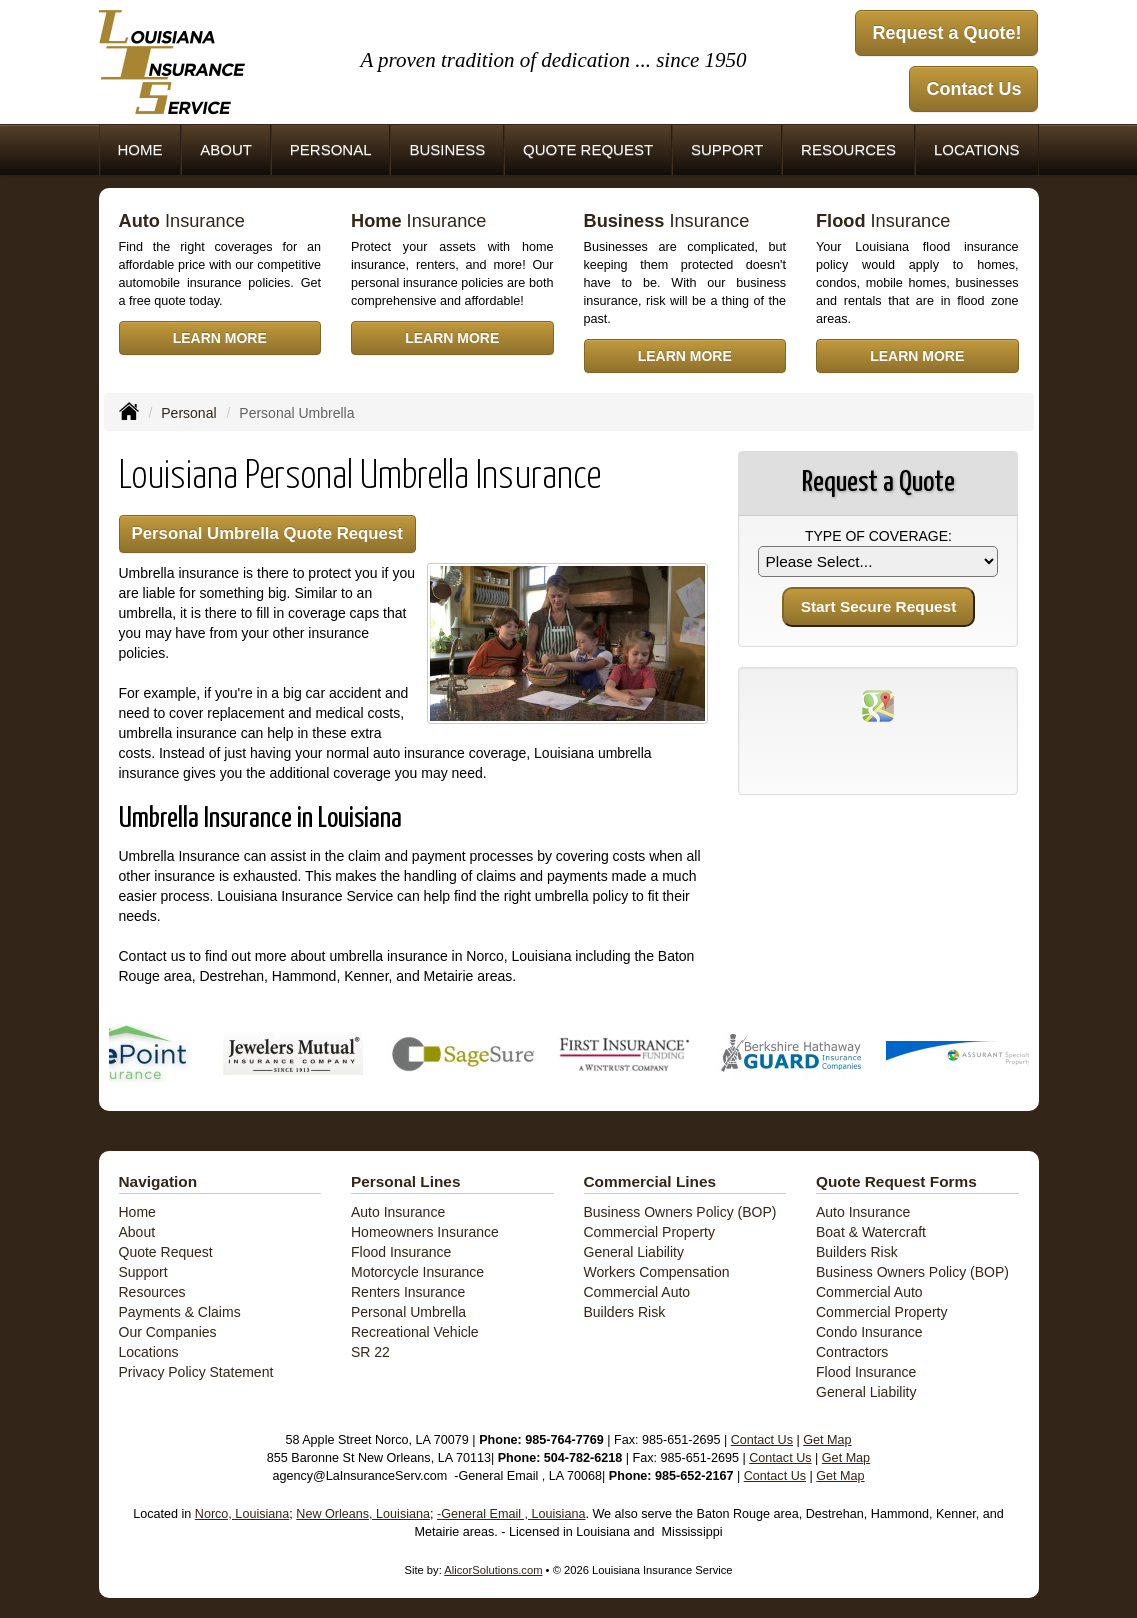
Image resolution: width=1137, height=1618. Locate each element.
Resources (152, 1292)
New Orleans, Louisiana (363, 1514)
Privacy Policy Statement (196, 1372)
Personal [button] (331, 149)
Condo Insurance (869, 1332)
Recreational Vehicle (415, 1332)
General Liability (634, 1252)
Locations (149, 1352)
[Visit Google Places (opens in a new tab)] (878, 705)
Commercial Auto (637, 1292)
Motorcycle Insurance (417, 1272)
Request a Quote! (946, 33)
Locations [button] (977, 149)
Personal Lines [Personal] (406, 1181)
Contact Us (973, 89)
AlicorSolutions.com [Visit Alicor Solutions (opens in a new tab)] (493, 1570)
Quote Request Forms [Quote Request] (896, 1181)
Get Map (827, 1440)
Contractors (852, 1352)
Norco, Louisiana (242, 1514)
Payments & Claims (180, 1312)
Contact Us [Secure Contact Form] (762, 1440)
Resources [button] (848, 149)
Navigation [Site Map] (158, 1181)
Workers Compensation (657, 1272)
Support (143, 1272)
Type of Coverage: (878, 536)
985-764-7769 (564, 1440)
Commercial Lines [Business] (650, 1181)
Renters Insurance (408, 1292)
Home (139, 149)
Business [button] (447, 149)
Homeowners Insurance (425, 1232)
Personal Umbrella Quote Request (267, 533)
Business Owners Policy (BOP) (680, 1212)
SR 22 (370, 1352)
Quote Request (166, 1252)
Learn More (220, 338)
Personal (188, 413)
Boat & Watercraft (871, 1232)
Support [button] (727, 149)
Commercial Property (649, 1232)
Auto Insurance (398, 1212)
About (226, 149)
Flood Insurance (401, 1252)
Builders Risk (625, 1312)
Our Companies (168, 1332)
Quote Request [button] (588, 149)
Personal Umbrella (408, 1312)
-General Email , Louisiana (511, 1514)
